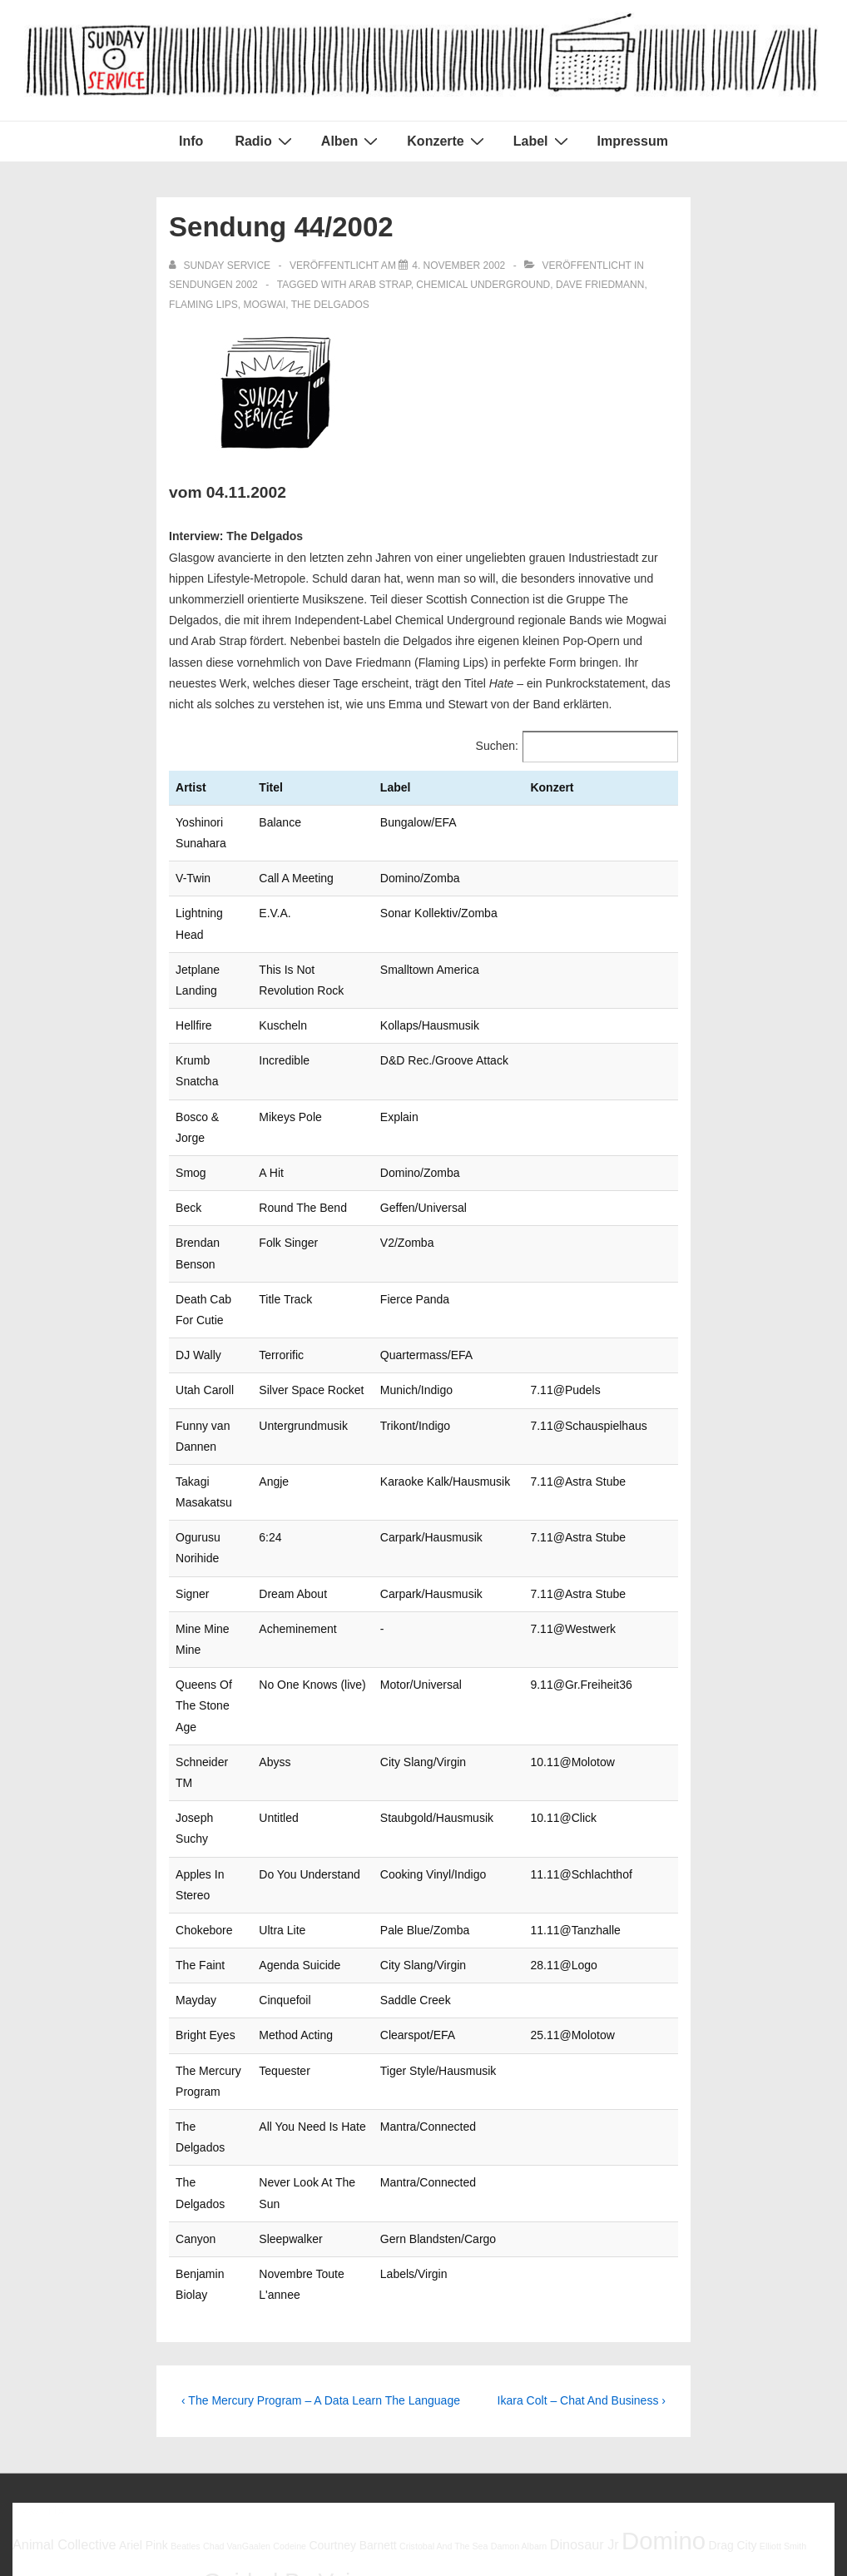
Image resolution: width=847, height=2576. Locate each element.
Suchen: (497, 745)
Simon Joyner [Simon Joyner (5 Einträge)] (564, 2370)
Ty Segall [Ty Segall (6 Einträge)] (171, 2402)
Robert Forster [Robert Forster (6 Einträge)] (279, 2368)
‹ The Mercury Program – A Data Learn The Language (320, 2149)
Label (542, 140)
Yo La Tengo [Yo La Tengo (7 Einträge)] (480, 2401)
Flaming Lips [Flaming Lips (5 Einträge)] (37, 2335)
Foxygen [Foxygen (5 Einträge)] (83, 2335)
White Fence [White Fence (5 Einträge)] (223, 2403)
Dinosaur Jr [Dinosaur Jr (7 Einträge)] (584, 2292)
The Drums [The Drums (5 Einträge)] (763, 2370)
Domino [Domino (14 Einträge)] (664, 2288)
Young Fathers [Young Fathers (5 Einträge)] (548, 2403)
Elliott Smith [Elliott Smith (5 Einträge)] (783, 2294)
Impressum (632, 141)
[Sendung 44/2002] (458, 265)
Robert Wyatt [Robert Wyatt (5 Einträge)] (469, 2370)
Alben (351, 140)
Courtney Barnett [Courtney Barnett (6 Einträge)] (352, 2293)
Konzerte (447, 140)
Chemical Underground (483, 284)
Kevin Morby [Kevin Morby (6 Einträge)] (450, 2333)
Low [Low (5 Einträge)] (493, 2335)
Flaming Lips (203, 304)
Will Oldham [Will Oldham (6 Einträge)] (281, 2402)
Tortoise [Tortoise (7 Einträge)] (121, 2401)
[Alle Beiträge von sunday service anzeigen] (221, 265)
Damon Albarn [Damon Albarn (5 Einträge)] (519, 2294)
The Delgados (330, 304)
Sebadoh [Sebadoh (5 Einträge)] (516, 2370)
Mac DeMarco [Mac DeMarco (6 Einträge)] (540, 2333)
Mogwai (264, 304)
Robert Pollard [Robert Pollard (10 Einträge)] (380, 2366)
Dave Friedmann (600, 284)
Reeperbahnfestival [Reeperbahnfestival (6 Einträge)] (190, 2368)
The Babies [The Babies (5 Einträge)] (716, 2370)
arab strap (379, 284)
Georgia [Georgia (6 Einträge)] (180, 2333)
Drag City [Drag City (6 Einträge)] (732, 2293)
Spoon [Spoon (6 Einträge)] (674, 2368)
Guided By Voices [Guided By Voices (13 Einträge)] (294, 2330)
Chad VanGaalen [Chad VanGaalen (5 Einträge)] (236, 2294)
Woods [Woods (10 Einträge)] (344, 2399)
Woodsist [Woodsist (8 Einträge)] (408, 2401)
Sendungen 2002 (213, 284)
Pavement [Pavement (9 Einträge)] (97, 2366)
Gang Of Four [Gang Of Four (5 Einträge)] (129, 2335)
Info (191, 141)
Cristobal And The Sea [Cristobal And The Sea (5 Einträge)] (443, 2294)
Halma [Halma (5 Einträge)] (402, 2335)
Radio (265, 140)
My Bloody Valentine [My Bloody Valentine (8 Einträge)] (705, 2332)
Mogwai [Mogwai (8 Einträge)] (605, 2332)
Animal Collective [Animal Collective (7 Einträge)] (64, 2292)
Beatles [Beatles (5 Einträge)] (186, 2294)
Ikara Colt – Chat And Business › (582, 2149)
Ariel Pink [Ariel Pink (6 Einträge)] (143, 2293)
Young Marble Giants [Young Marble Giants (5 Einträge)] (622, 2403)
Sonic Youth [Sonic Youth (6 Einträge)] (624, 2368)
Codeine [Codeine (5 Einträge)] (289, 2294)
